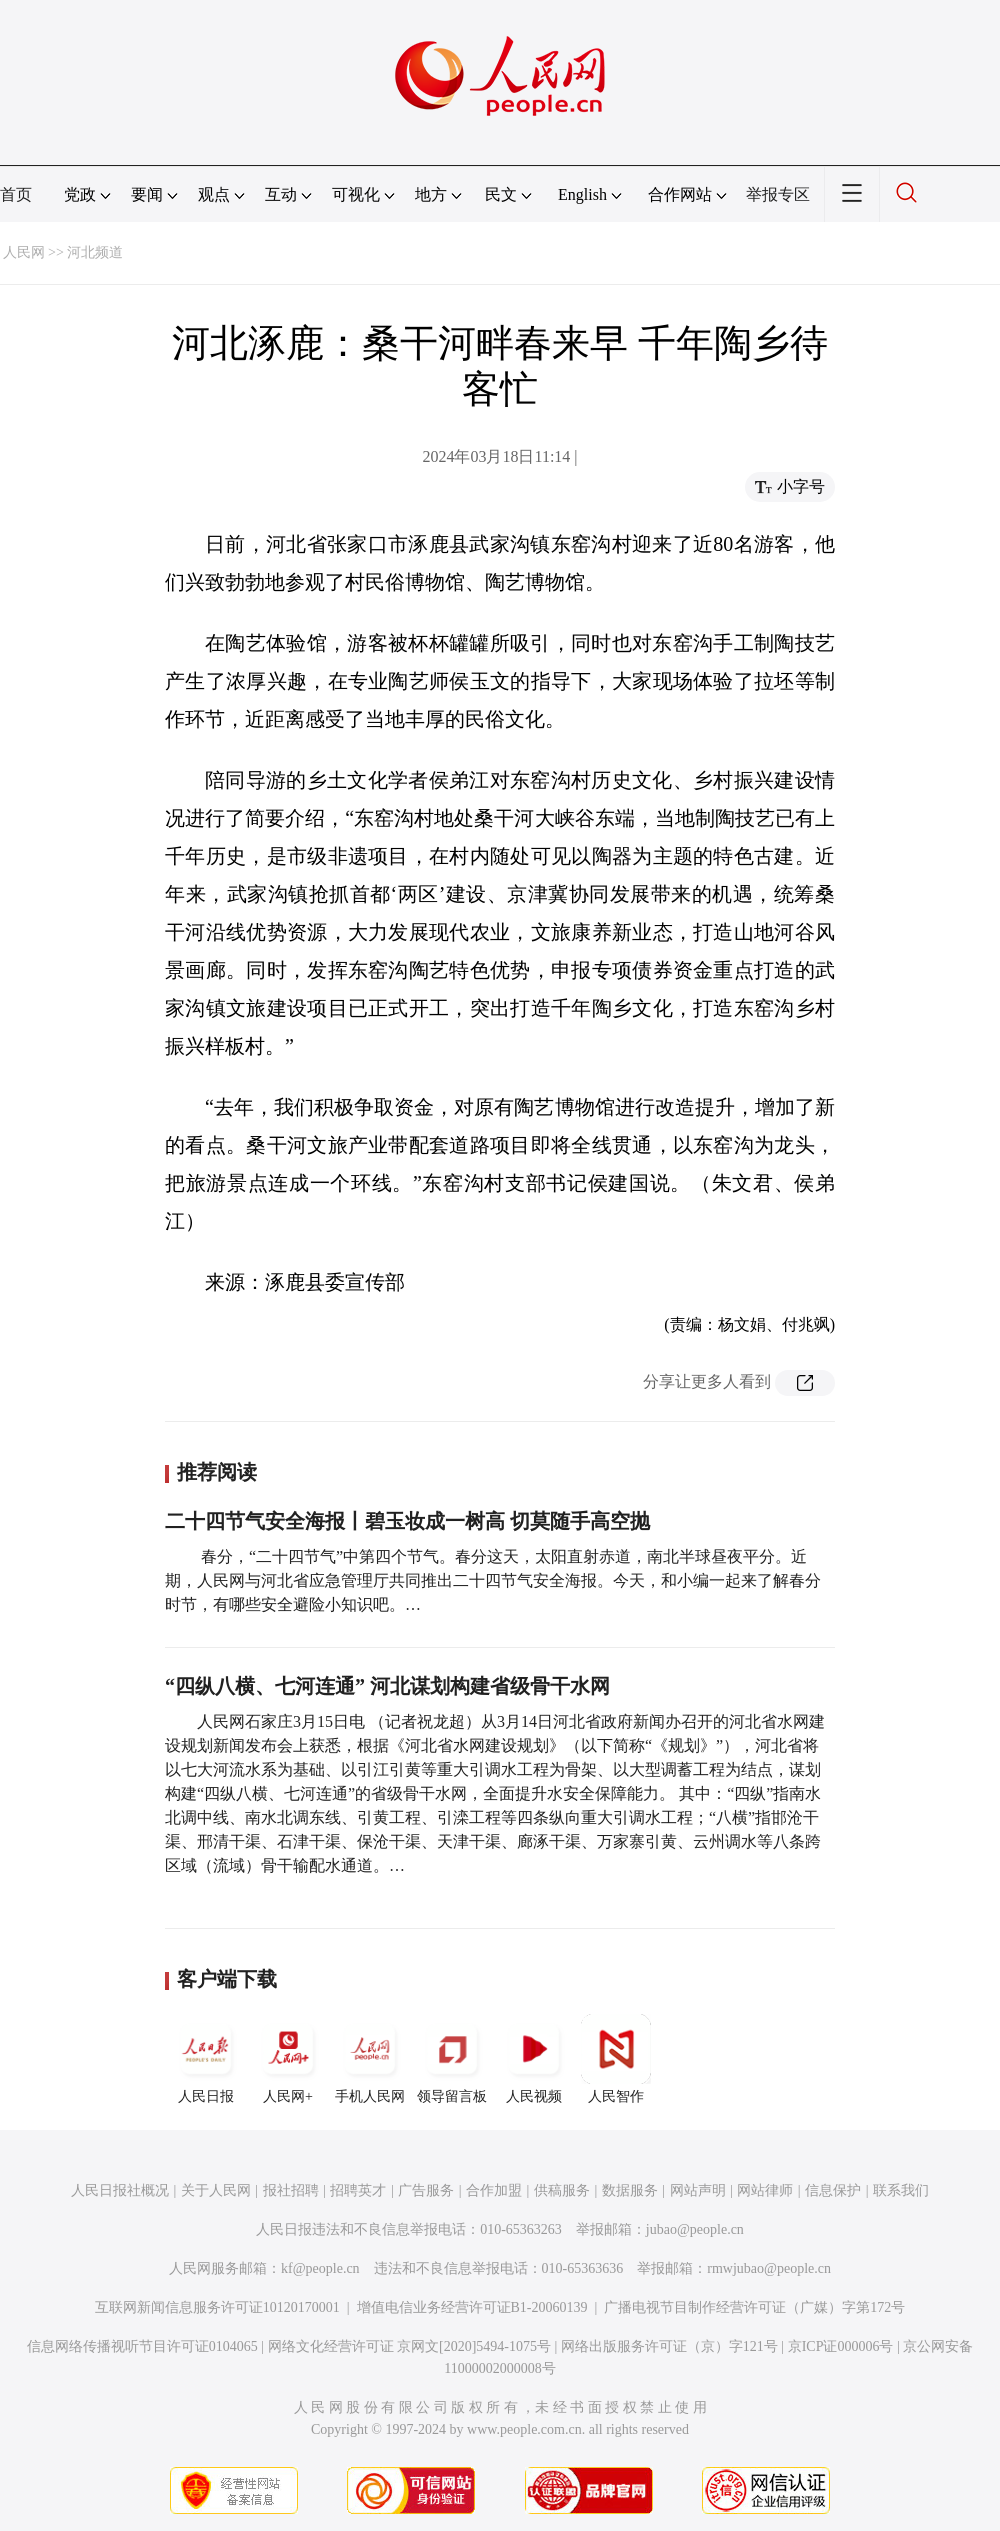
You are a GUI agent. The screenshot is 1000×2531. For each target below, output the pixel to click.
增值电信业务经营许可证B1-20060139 (472, 2307)
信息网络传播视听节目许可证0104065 (142, 2346)
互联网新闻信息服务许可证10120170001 (217, 2307)
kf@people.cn (320, 2268)
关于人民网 (216, 2190)
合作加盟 (494, 2190)
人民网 (24, 252)
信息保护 (833, 2190)
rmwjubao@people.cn (769, 2268)
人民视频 (534, 2059)
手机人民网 (370, 2059)
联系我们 (901, 2190)
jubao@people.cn (695, 2229)
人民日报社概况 (120, 2190)
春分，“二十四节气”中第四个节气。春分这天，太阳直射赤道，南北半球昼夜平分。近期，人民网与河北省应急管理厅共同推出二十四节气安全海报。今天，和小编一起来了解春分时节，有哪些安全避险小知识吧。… (493, 1580)
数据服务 (630, 2190)
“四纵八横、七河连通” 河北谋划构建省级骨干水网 (387, 1686)
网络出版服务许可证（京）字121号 (669, 2346)
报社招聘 (291, 2190)
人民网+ (288, 2059)
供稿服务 (562, 2190)
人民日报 (206, 2059)
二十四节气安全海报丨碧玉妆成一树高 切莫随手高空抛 (407, 1521)
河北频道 (95, 252)
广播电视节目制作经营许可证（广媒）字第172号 (754, 2307)
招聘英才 (358, 2190)
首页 (16, 194)
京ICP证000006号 (841, 2346)
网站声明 (698, 2190)
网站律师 (765, 2190)
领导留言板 (452, 2059)
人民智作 (616, 2059)
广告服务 (426, 2190)
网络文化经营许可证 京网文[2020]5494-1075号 (410, 2346)
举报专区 (778, 194)
